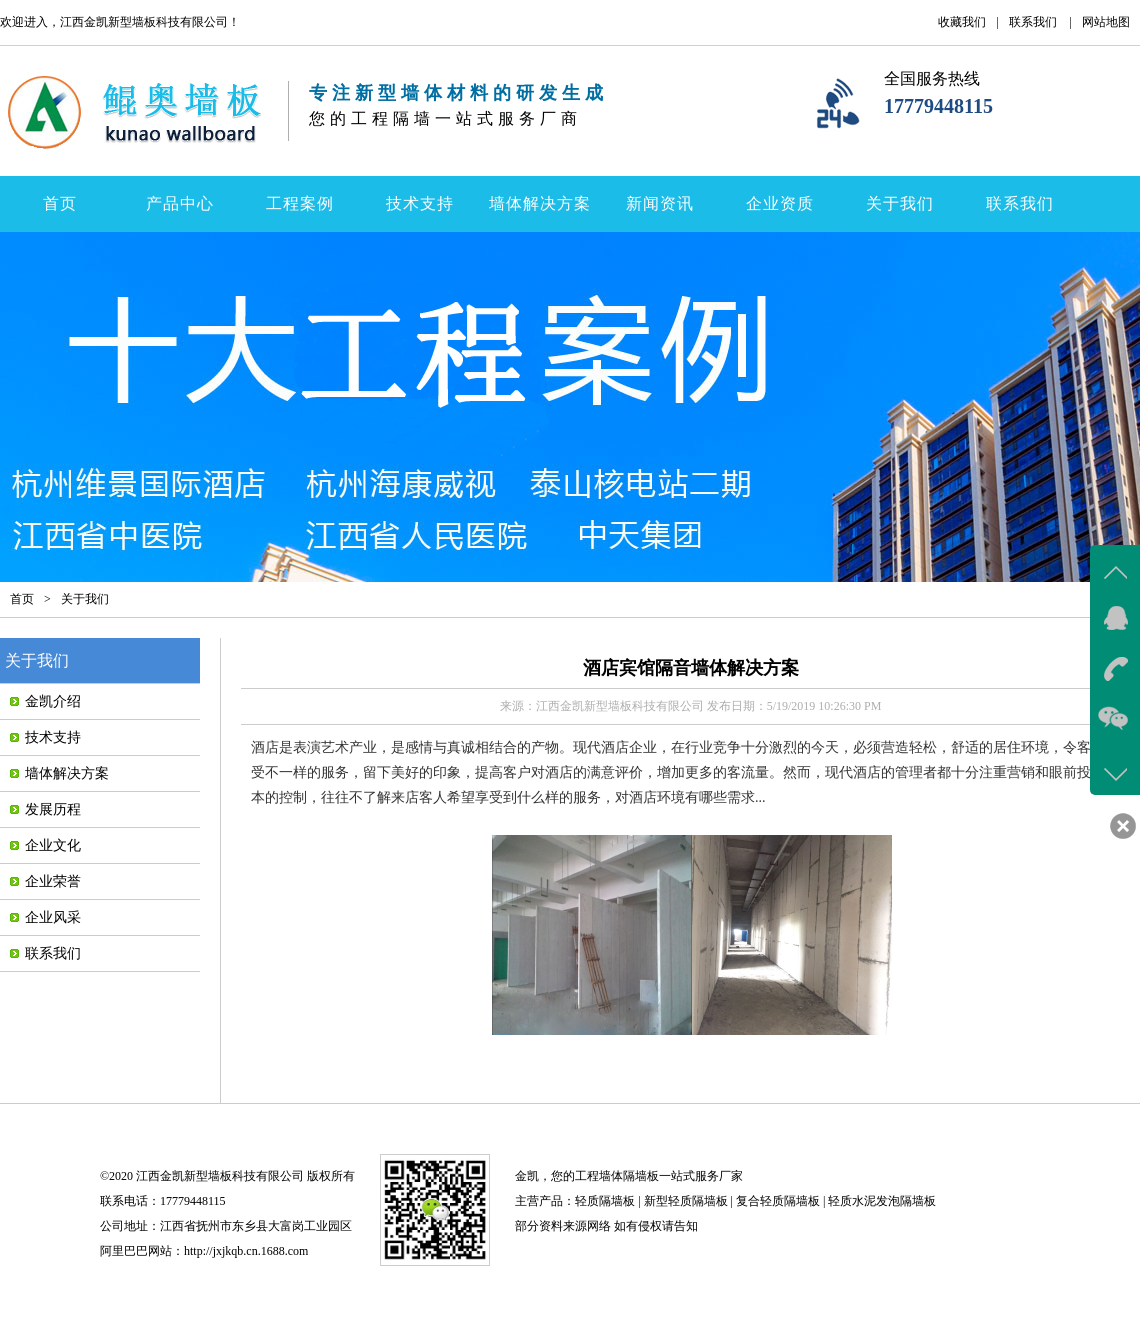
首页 (60, 203)
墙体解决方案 (540, 203)
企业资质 (780, 203)
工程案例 (300, 203)
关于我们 (900, 203)
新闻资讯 (660, 203)
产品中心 (180, 203)
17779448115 (938, 106)
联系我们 (1033, 22)
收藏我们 (962, 22)
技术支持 (420, 203)
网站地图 (1106, 22)
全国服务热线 (932, 78)
